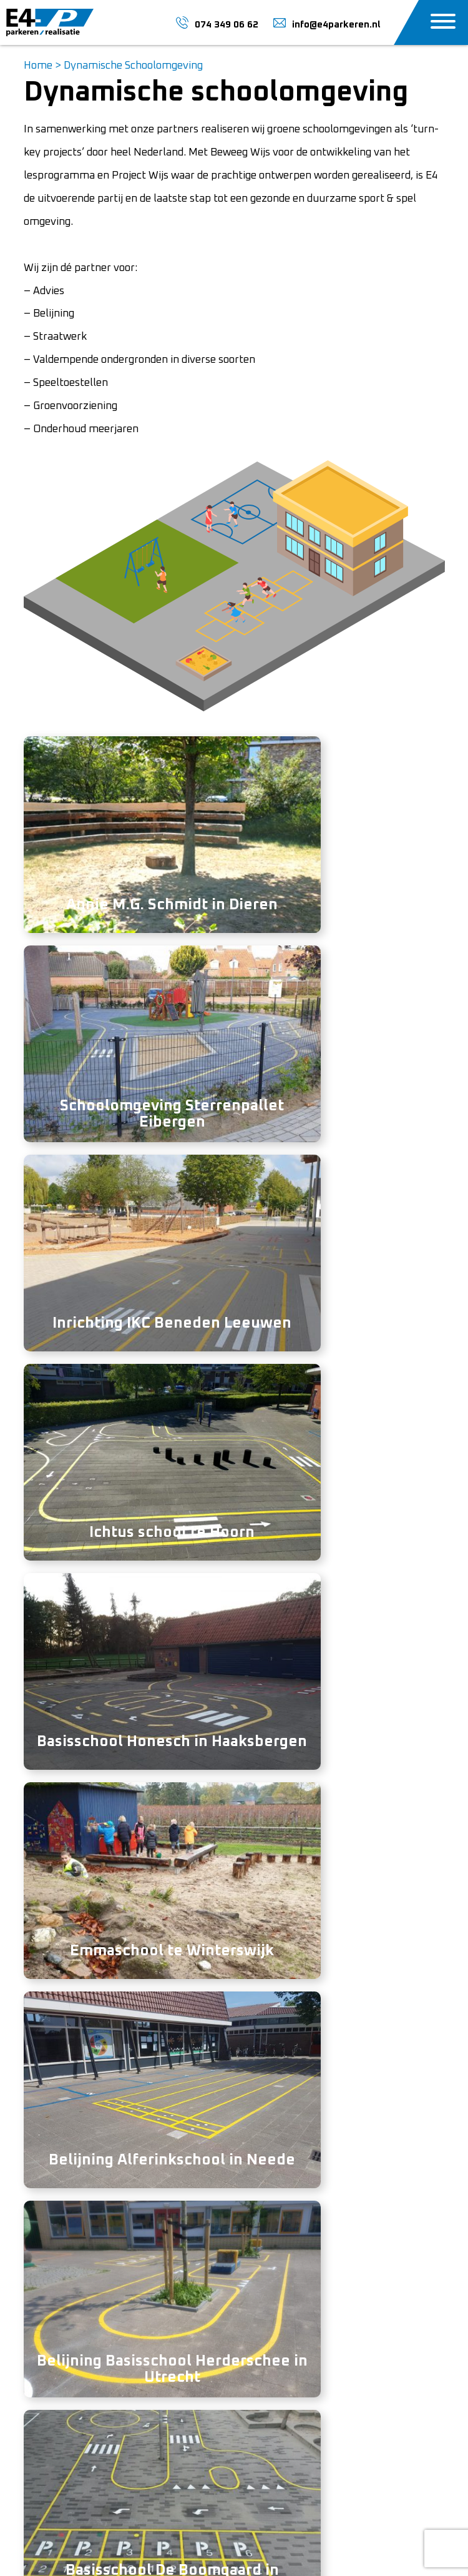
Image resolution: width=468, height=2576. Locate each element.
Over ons (264, 2299)
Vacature (264, 2322)
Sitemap (268, 2542)
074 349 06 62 (243, 1935)
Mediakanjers (271, 2558)
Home (38, 66)
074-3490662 (57, 2369)
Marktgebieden (279, 2369)
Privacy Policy (212, 2542)
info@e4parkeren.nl (71, 2391)
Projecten (266, 2346)
